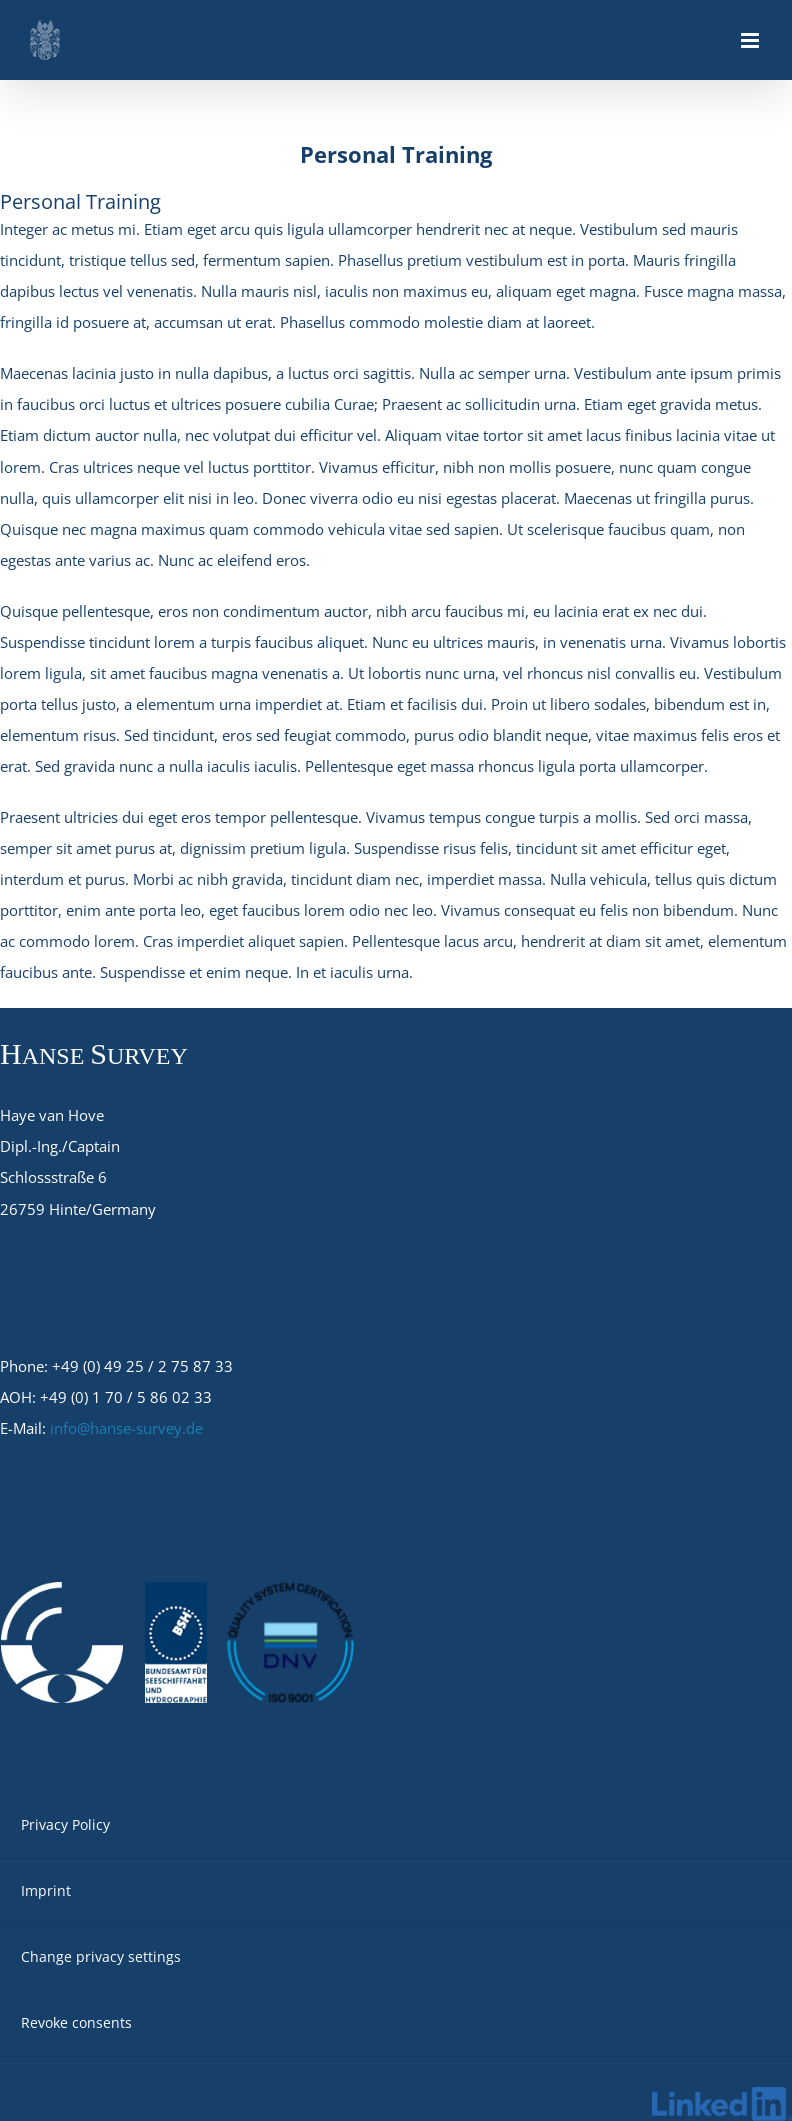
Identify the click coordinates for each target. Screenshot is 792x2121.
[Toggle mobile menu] (751, 40)
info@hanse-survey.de (126, 1428)
